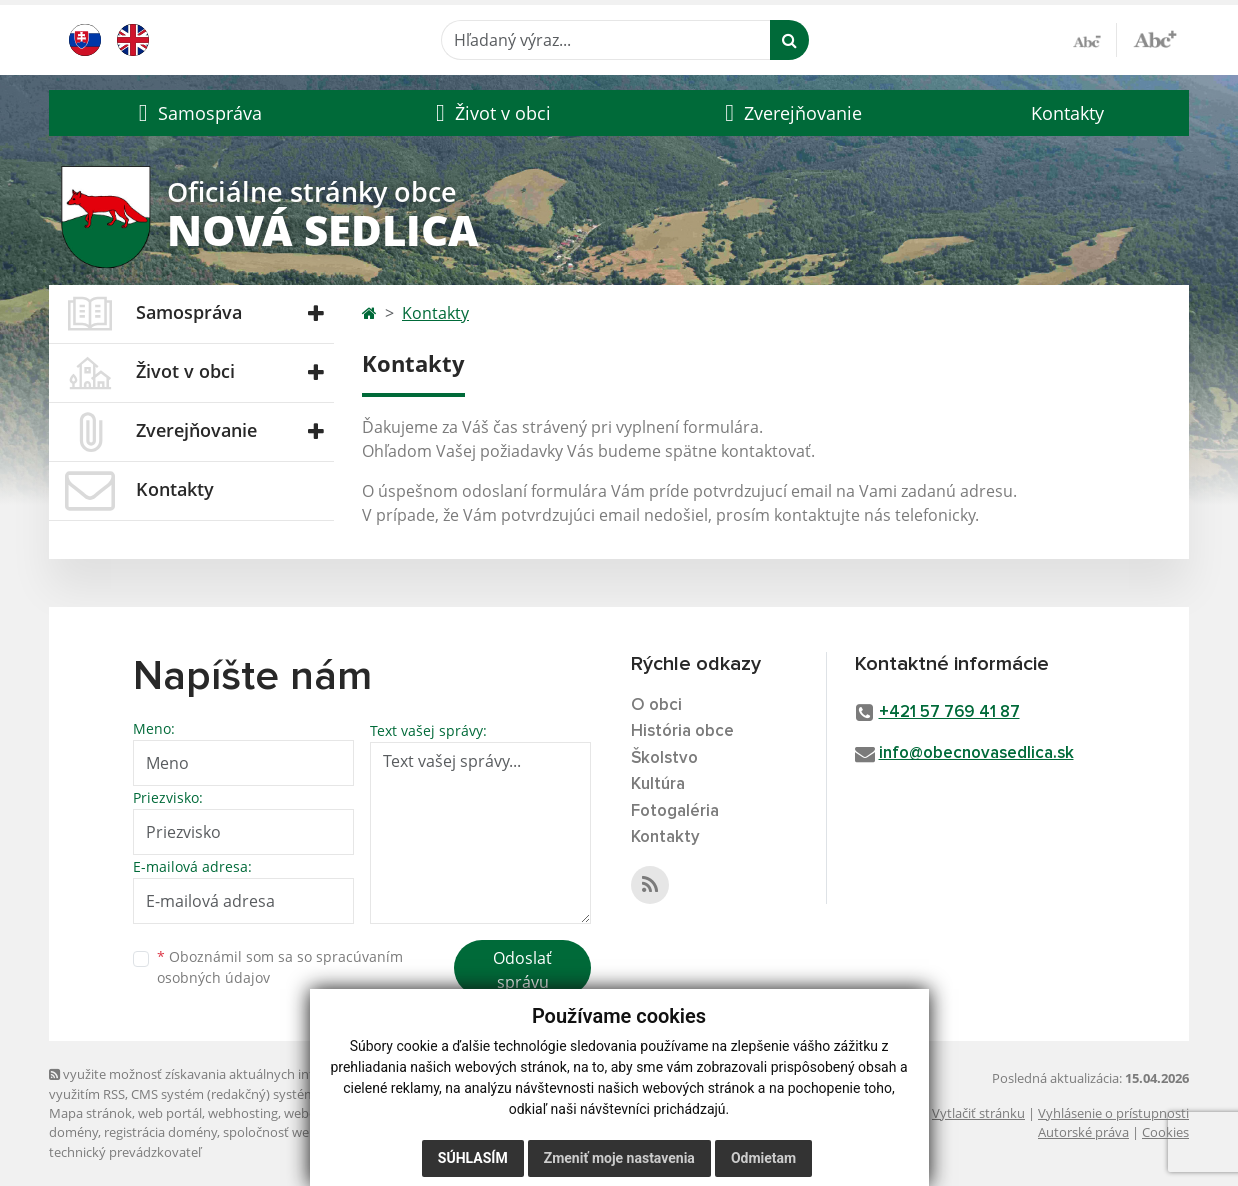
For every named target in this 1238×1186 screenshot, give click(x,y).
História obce (682, 731)
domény (73, 1132)
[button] (197, 113)
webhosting (243, 1113)
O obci (656, 705)
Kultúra (658, 784)
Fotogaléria (675, 811)
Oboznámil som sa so (280, 967)
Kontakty (1067, 113)
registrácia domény (160, 1132)
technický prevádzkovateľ (125, 1152)
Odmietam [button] (763, 1158)
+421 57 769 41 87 (949, 712)
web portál (170, 1113)
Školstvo (664, 758)
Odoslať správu (522, 970)
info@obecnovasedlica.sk (976, 753)
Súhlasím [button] (473, 1158)
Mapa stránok (90, 1113)
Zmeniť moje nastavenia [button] (619, 1158)
